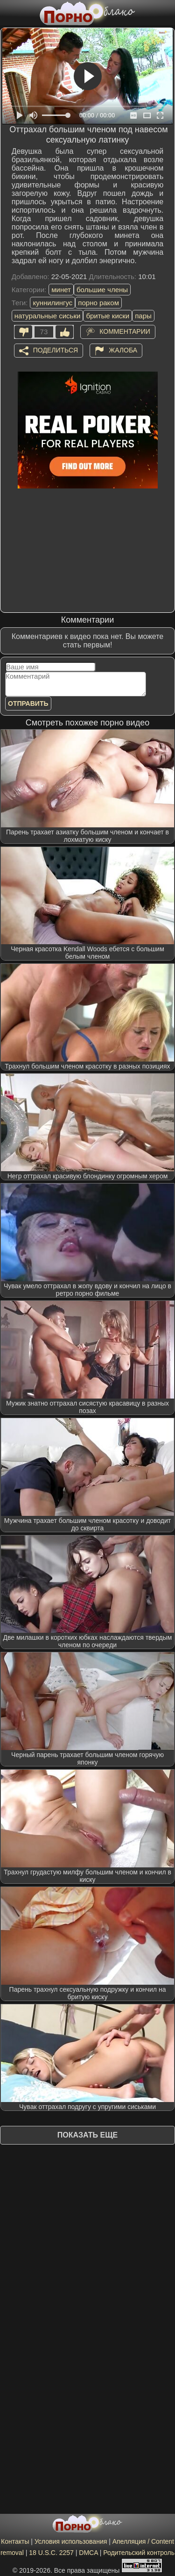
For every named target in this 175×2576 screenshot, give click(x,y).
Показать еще (87, 2135)
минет (61, 290)
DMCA (88, 2552)
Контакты (15, 2541)
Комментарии (124, 331)
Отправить (28, 703)
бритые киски (107, 316)
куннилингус (52, 303)
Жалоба (123, 349)
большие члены (102, 290)
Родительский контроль (139, 2552)
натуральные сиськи (47, 316)
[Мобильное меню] (8, 12)
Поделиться (55, 349)
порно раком (98, 303)
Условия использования (71, 2541)
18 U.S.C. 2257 (51, 2552)
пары (143, 316)
